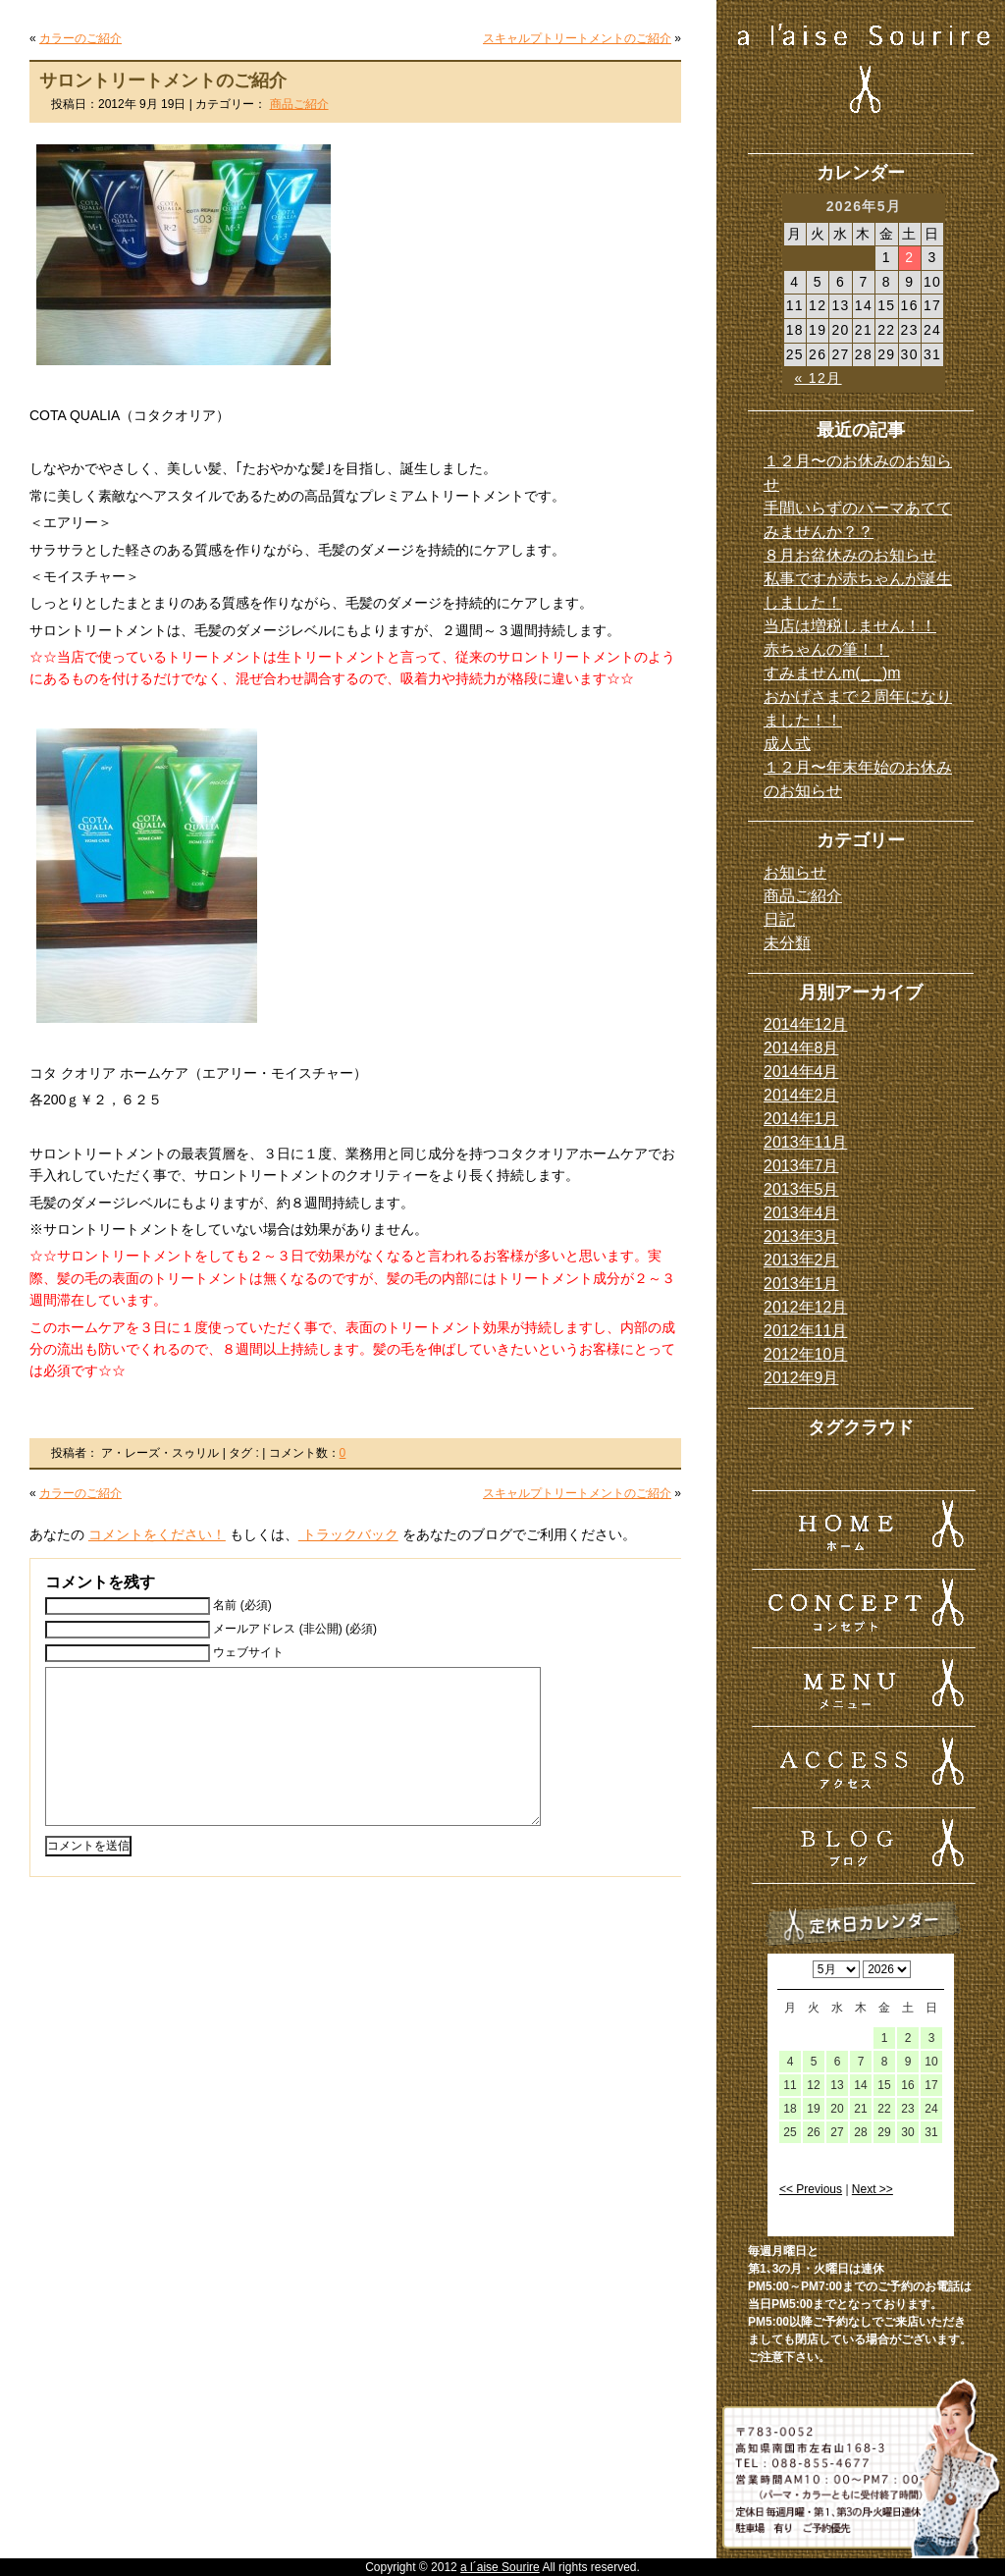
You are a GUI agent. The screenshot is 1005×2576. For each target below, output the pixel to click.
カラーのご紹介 (80, 38)
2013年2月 (801, 1260)
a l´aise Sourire (500, 2567)
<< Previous (810, 2189)
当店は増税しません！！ (850, 625)
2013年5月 (801, 1189)
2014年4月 (801, 1071)
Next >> (872, 2189)
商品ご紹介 (299, 104)
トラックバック (348, 1534)
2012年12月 (805, 1307)
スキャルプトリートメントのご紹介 (577, 38)
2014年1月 (801, 1118)
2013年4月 (801, 1213)
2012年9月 (801, 1377)
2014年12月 (805, 1024)
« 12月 (817, 378)
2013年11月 (805, 1142)
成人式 (787, 743)
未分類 (787, 943)
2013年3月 (801, 1236)
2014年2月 (801, 1095)
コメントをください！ (157, 1534)
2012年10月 (805, 1354)
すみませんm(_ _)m (832, 673)
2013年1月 (801, 1283)
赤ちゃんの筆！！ (826, 649)
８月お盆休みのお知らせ (850, 555)
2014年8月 (801, 1048)
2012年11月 (805, 1330)
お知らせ (795, 872)
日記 (779, 919)
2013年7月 (801, 1165)
